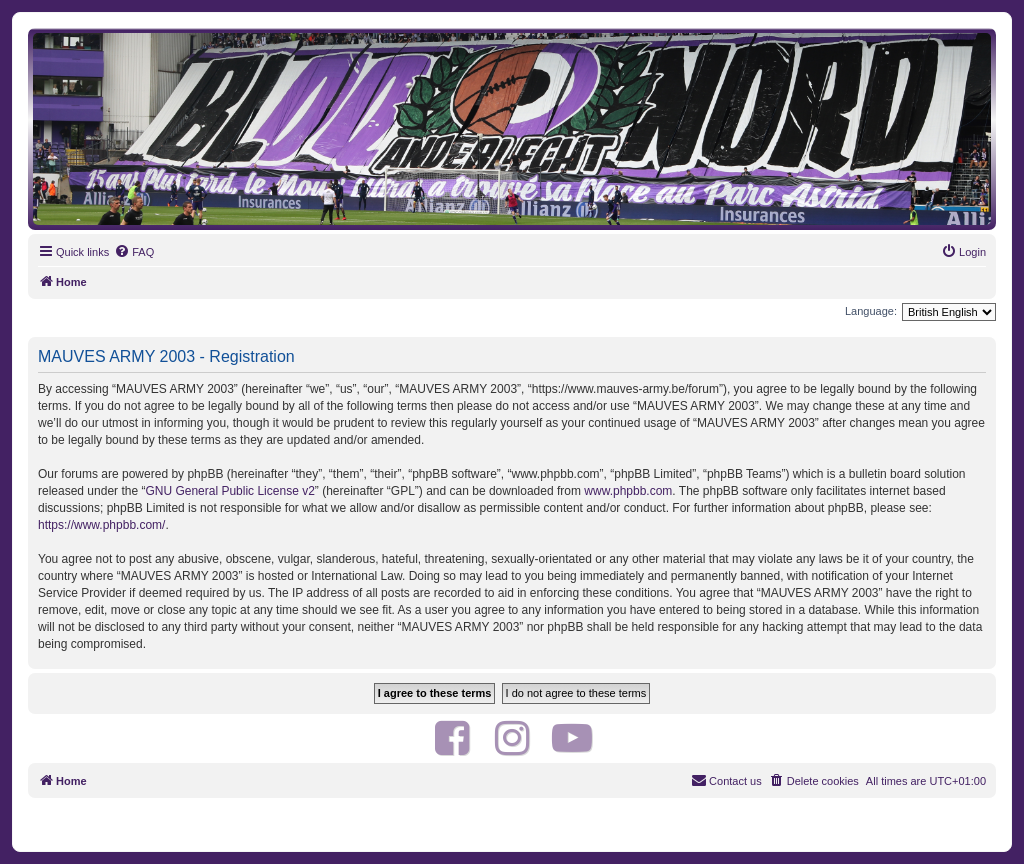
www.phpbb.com (628, 491)
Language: (871, 311)
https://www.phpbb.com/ (101, 525)
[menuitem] (134, 252)
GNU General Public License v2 (229, 491)
